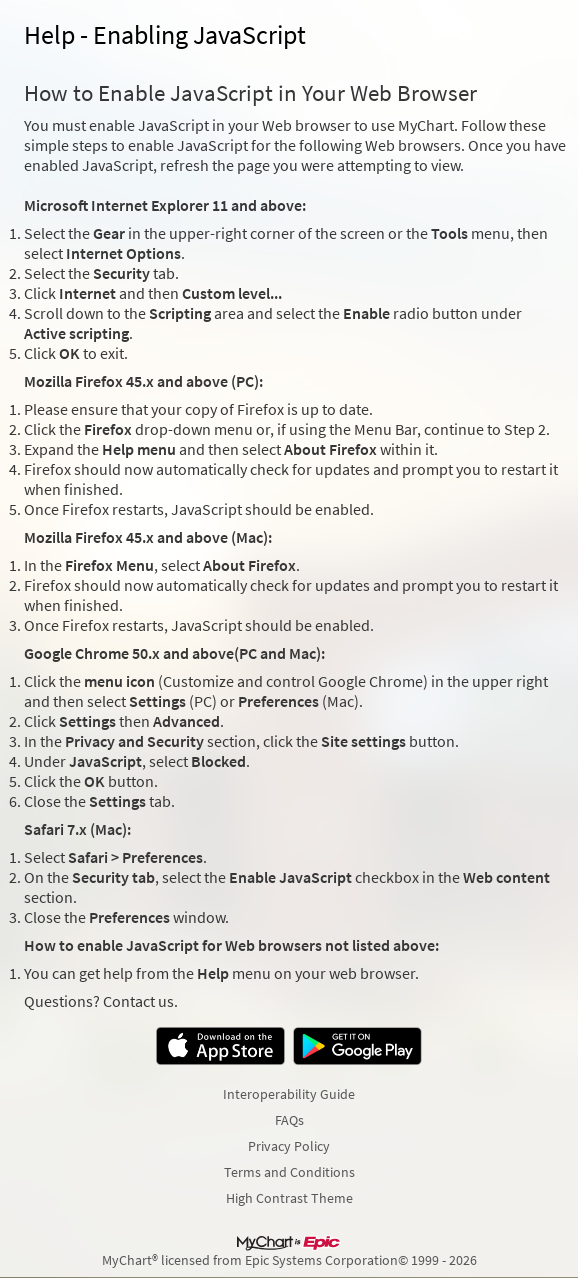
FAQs (289, 1120)
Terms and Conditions (289, 1172)
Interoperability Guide (289, 1094)
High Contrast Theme (289, 1198)
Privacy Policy (289, 1146)
